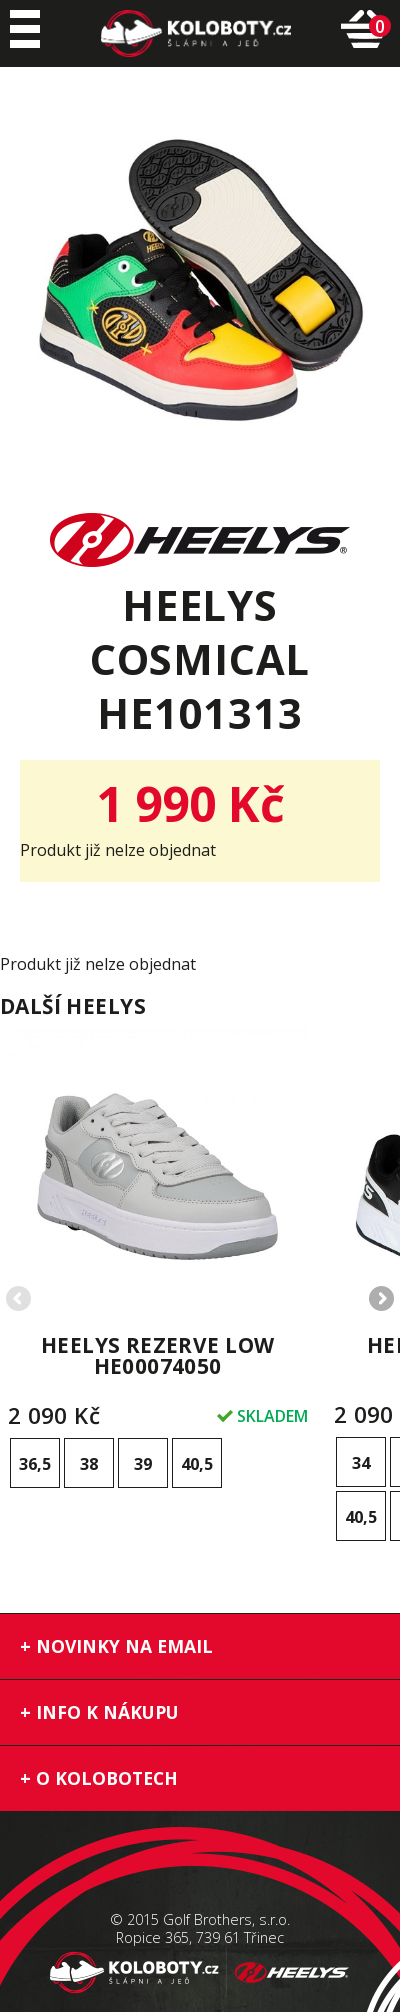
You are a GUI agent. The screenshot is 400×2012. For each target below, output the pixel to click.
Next (380, 1300)
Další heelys (73, 1006)
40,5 (197, 1464)
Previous (20, 1300)
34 (361, 1463)
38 (89, 1464)
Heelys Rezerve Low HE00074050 (158, 1355)
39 (143, 1464)
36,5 (35, 1464)
